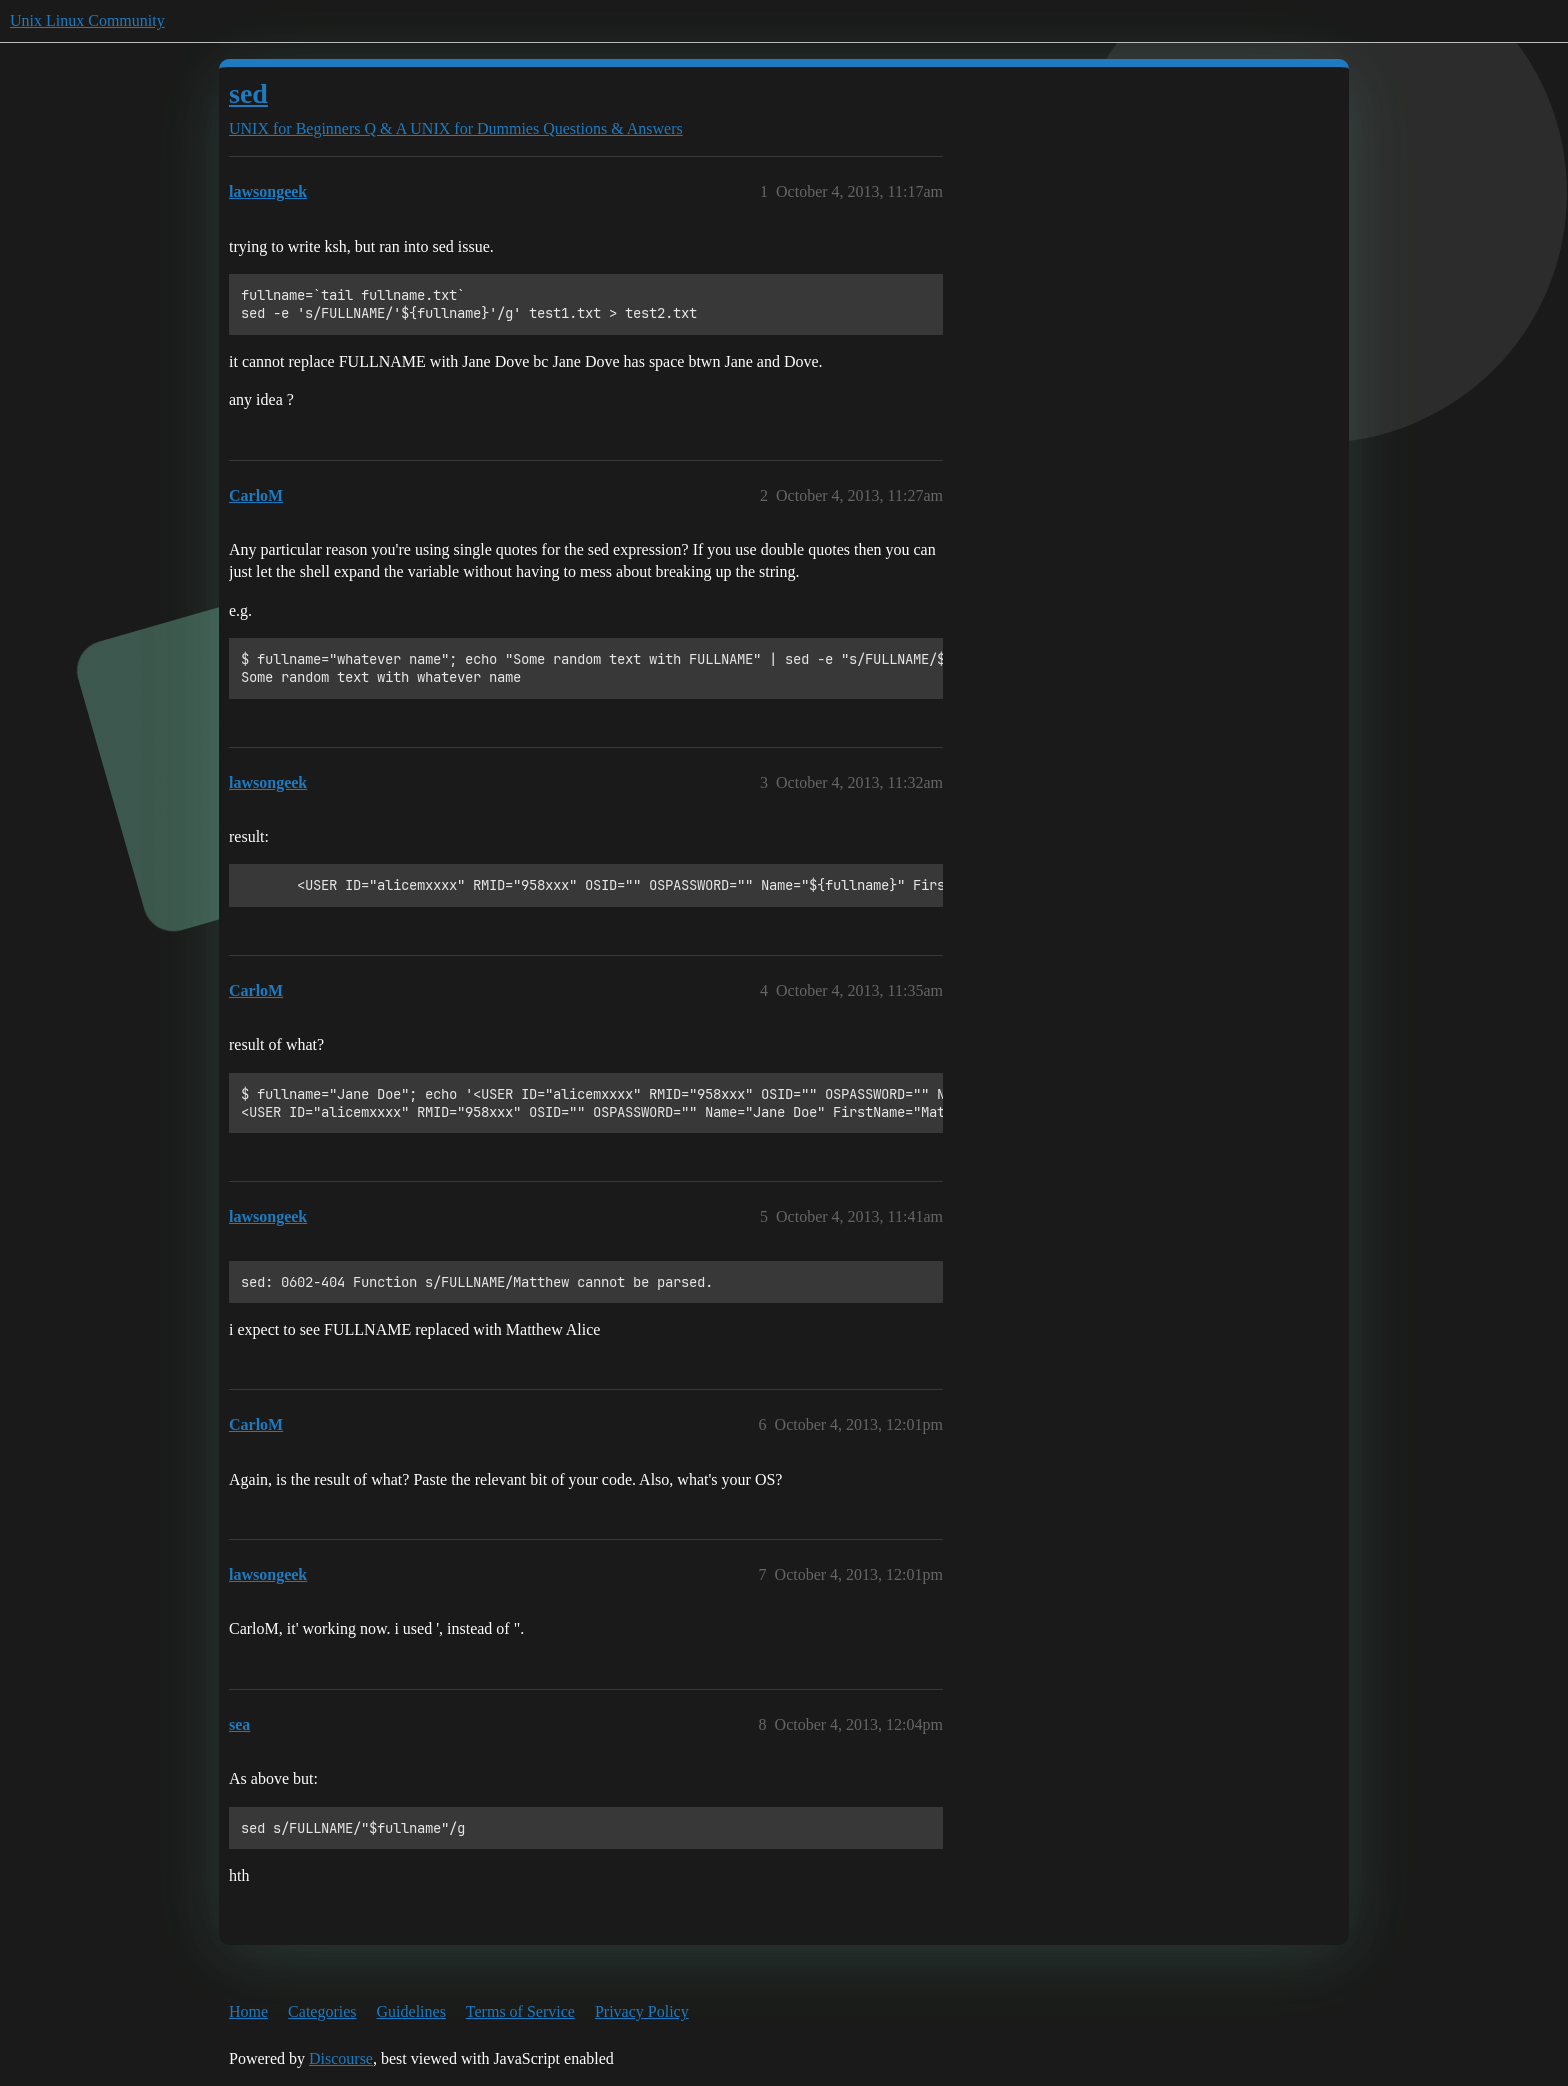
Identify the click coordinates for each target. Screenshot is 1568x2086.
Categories (322, 2011)
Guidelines (411, 2011)
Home (248, 2011)
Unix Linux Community (87, 20)
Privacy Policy (642, 2011)
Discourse (341, 2058)
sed (248, 93)
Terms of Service (520, 2011)
